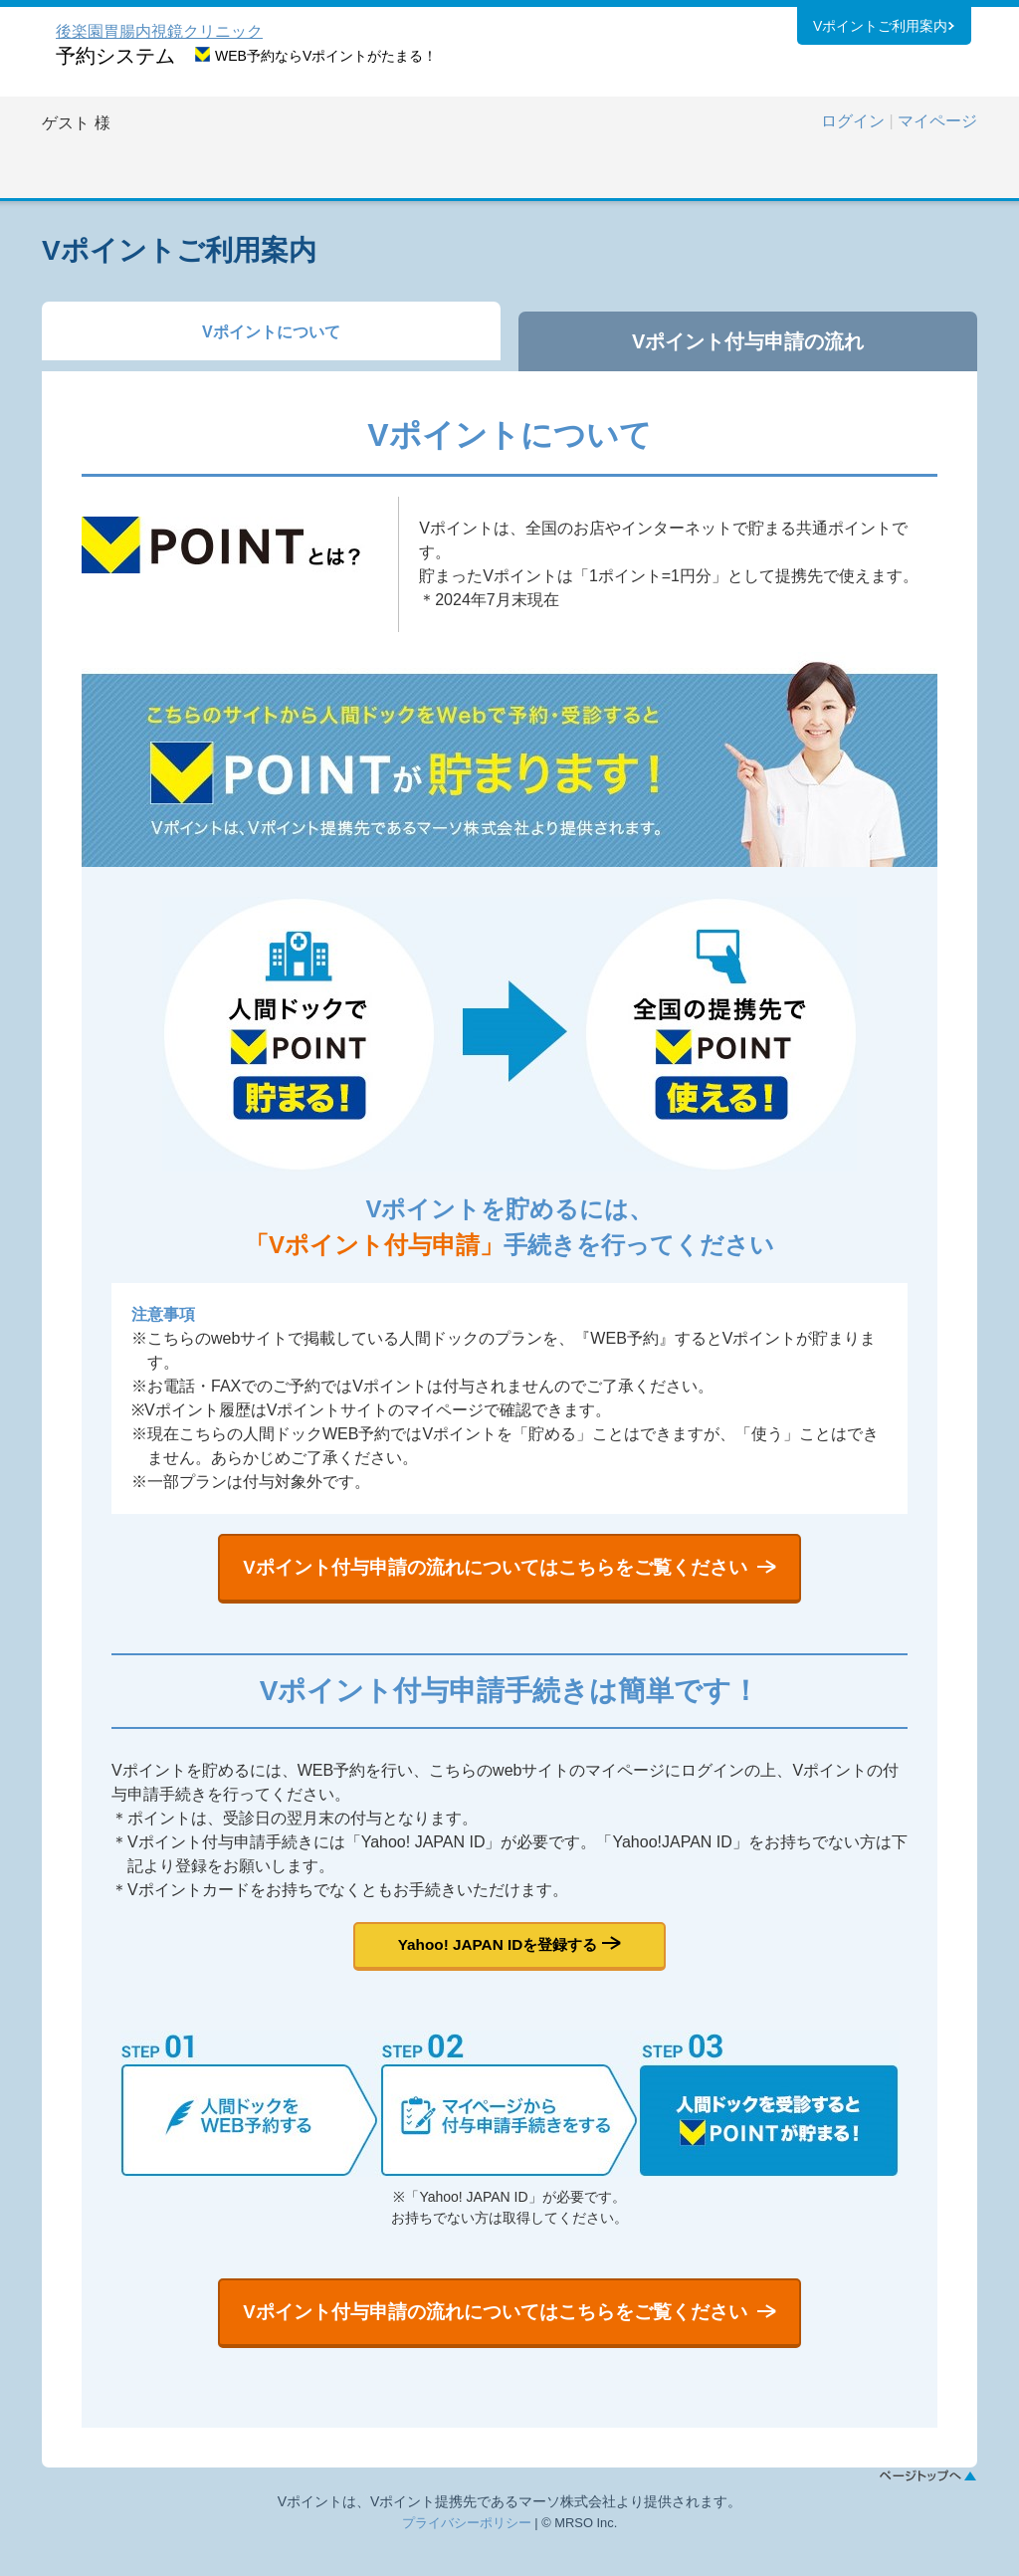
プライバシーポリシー (466, 2555)
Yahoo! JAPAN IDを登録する (497, 1961)
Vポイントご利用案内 (880, 29)
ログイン (853, 120)
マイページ (937, 120)
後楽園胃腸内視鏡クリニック (159, 31)
